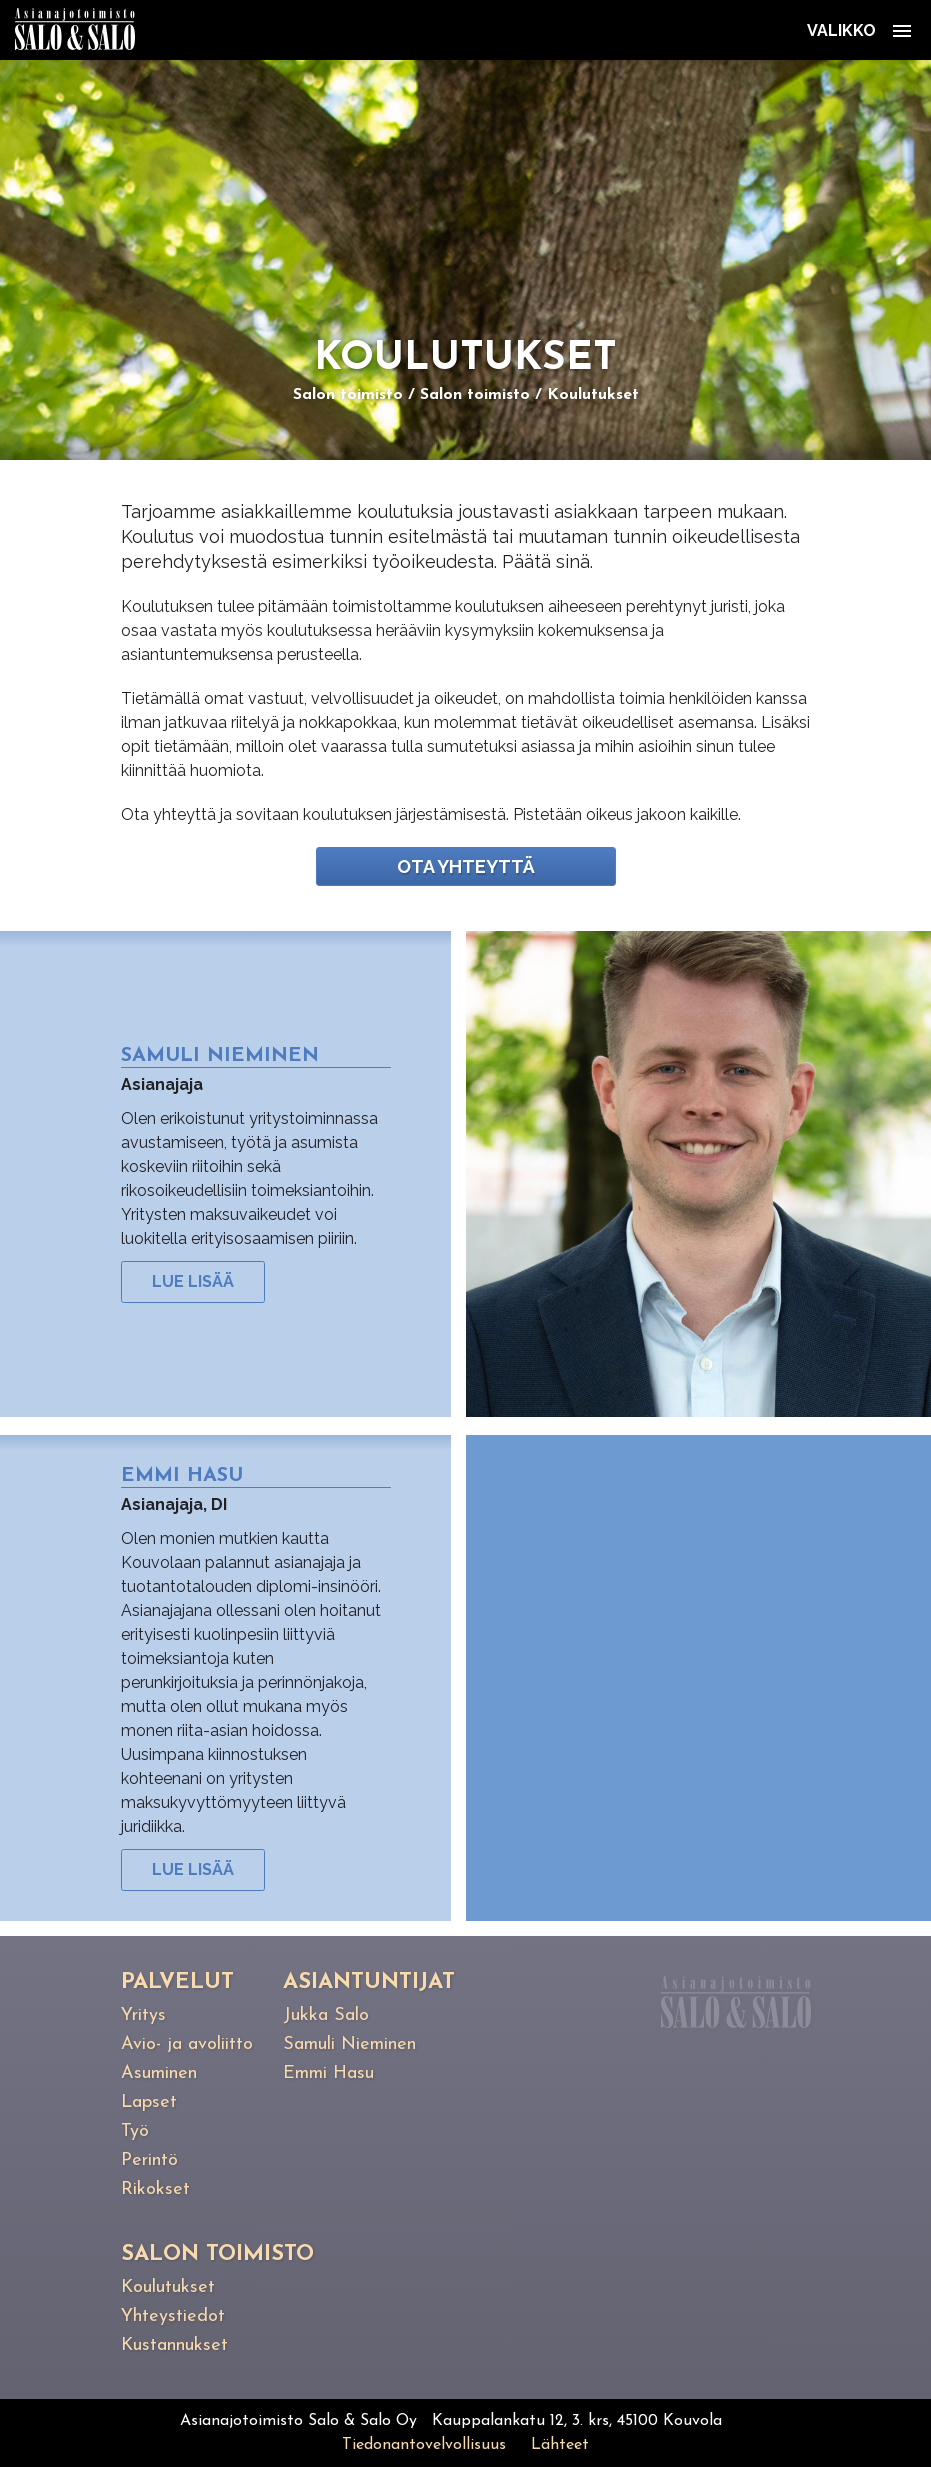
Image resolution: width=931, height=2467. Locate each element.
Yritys (143, 2015)
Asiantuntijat (369, 1982)
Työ (135, 2131)
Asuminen (159, 2073)
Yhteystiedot (173, 2316)
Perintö (149, 2160)
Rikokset (155, 2189)
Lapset (149, 2102)
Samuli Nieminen (349, 2044)
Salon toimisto (348, 395)
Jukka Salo (326, 2015)
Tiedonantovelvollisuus (424, 2445)
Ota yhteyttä (466, 866)
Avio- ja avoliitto (187, 2044)
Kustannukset (174, 2345)
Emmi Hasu (328, 2073)
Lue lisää (193, 1281)
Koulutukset (593, 395)
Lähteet (560, 2445)
